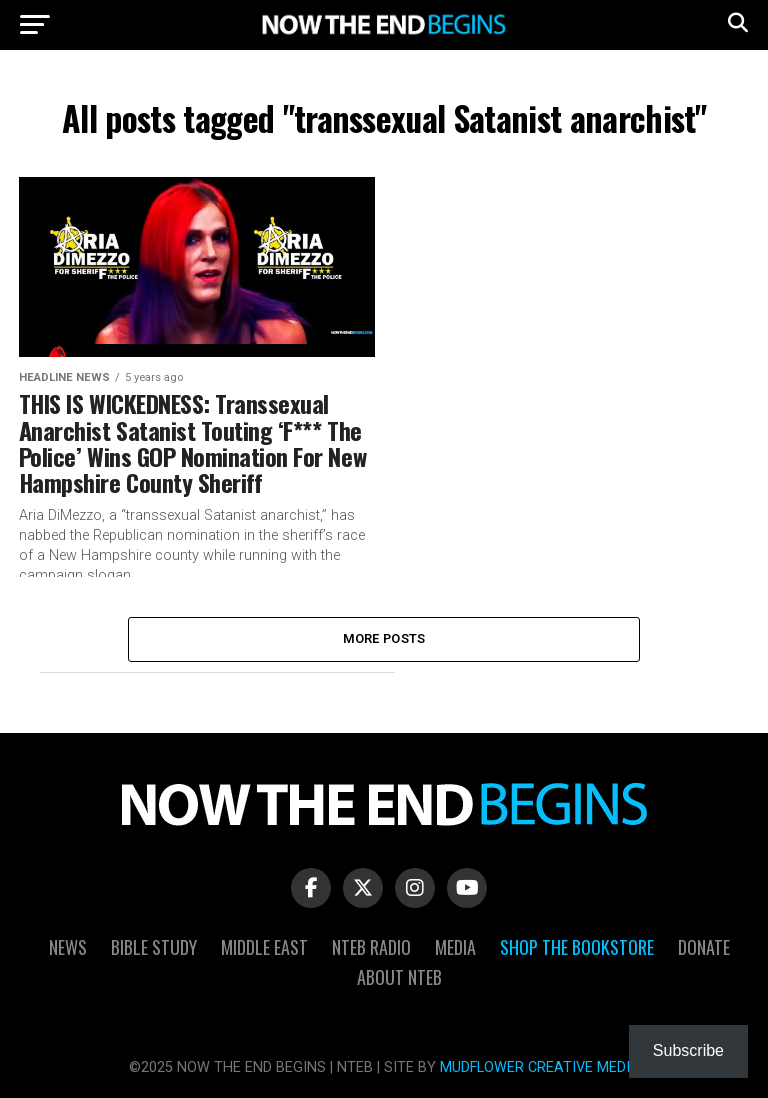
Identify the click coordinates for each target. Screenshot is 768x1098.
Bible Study (154, 947)
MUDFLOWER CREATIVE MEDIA (540, 1067)
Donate (704, 947)
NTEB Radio (371, 947)
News (68, 947)
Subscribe (688, 1050)
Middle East (264, 947)
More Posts (384, 638)
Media (455, 947)
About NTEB (399, 977)
